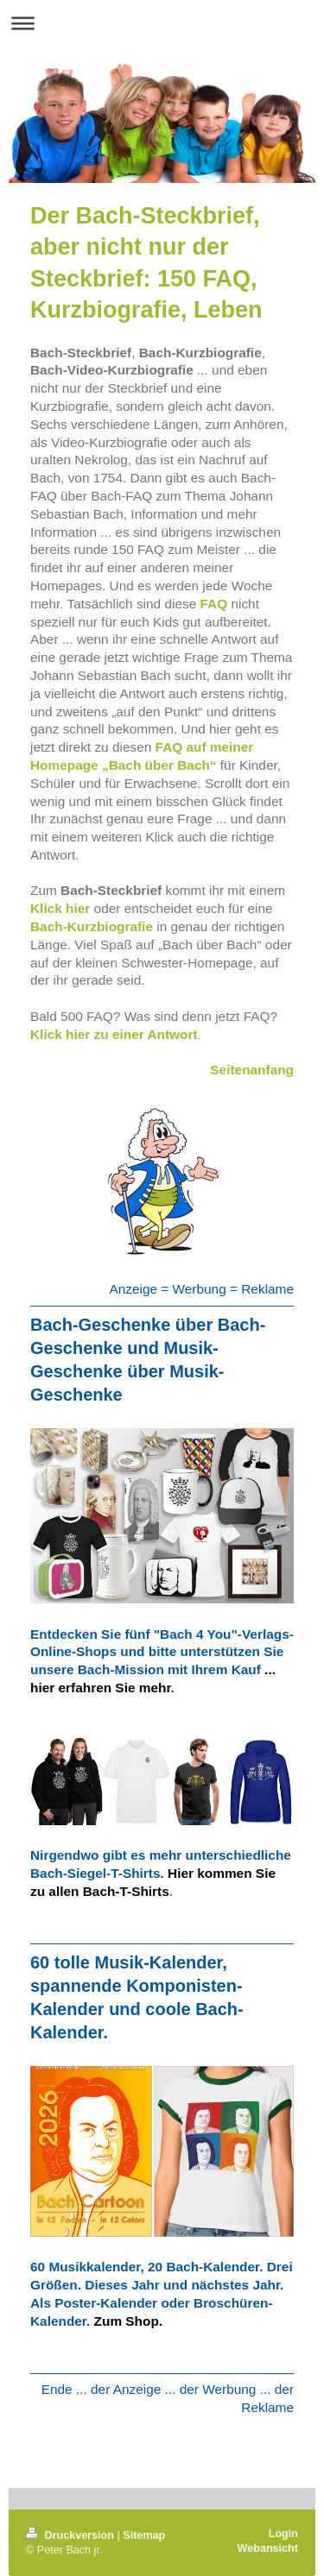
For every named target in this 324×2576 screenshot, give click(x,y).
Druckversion (72, 2535)
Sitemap (144, 2535)
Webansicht (268, 2548)
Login (283, 2534)
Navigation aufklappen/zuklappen (162, 22)
